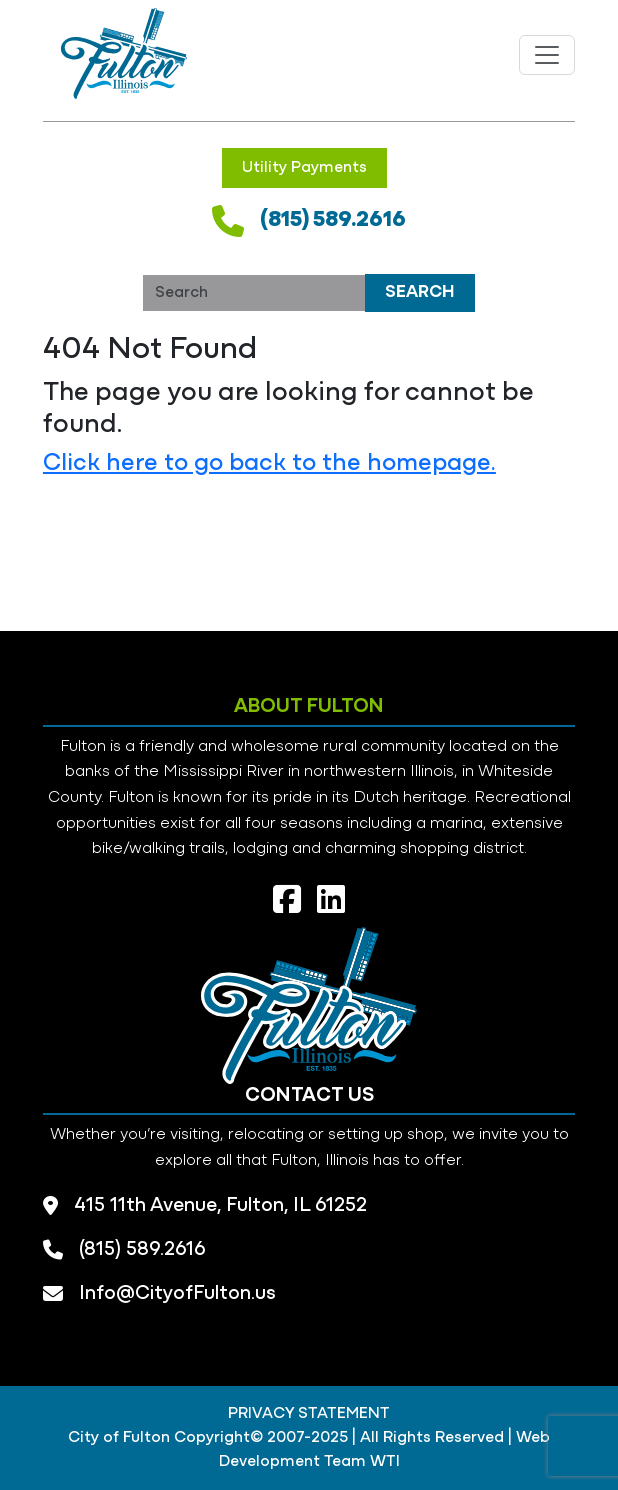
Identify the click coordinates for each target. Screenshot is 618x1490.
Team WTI (362, 1462)
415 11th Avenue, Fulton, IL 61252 (220, 1206)
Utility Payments (304, 168)
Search (420, 292)
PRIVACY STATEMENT (309, 1414)
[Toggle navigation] (547, 55)
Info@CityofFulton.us (177, 1294)
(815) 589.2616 (333, 220)
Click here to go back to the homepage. (269, 464)
